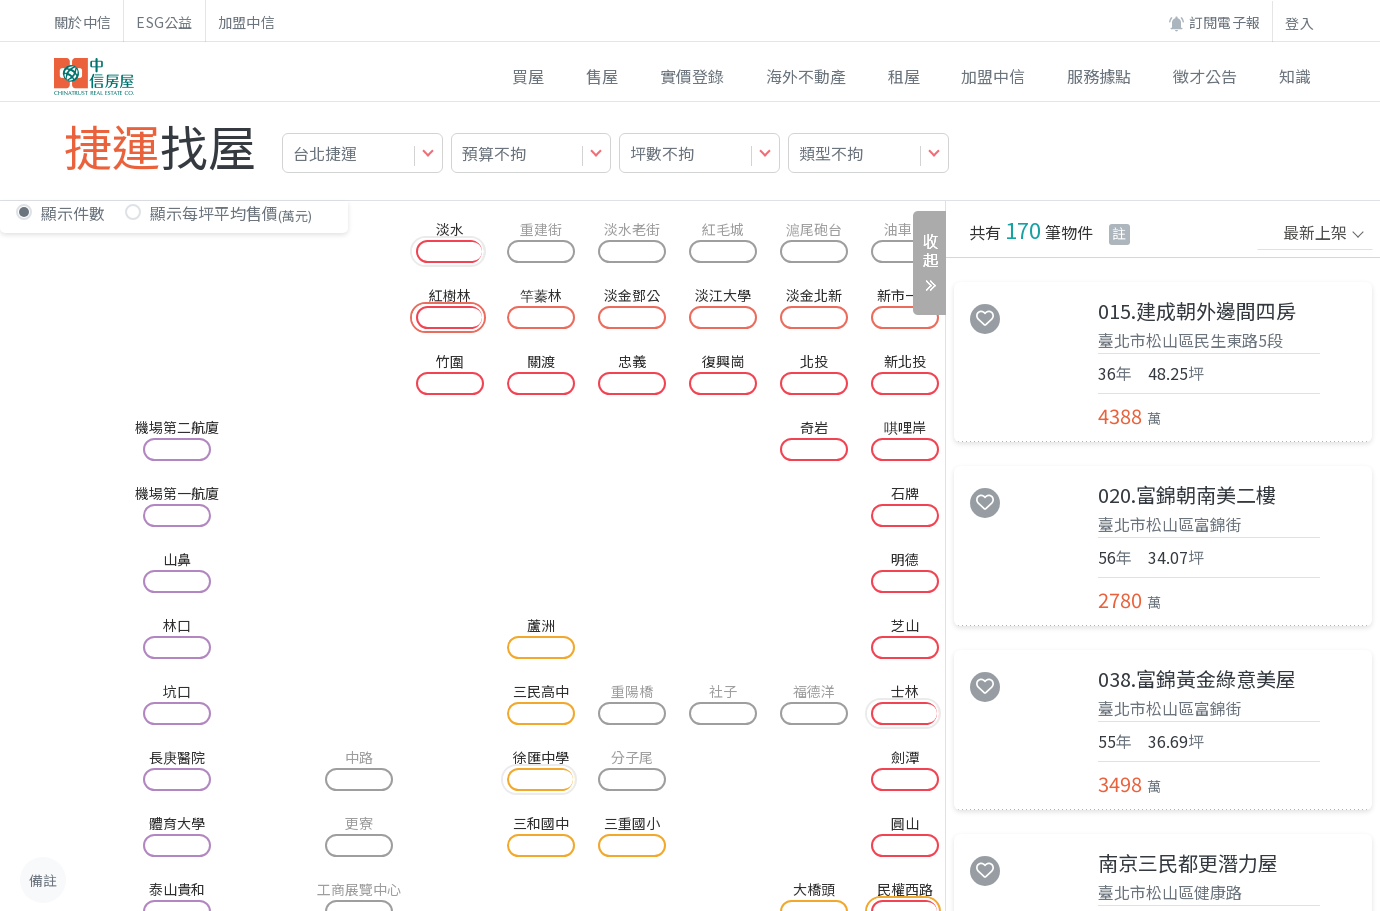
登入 (1299, 23)
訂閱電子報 (1214, 22)
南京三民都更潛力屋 (1188, 863)
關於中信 (82, 22)
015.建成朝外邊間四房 (1197, 311)
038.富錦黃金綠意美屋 (1197, 679)
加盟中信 (246, 22)
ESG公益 (164, 22)
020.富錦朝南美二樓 (1187, 495)
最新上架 (1315, 232)
